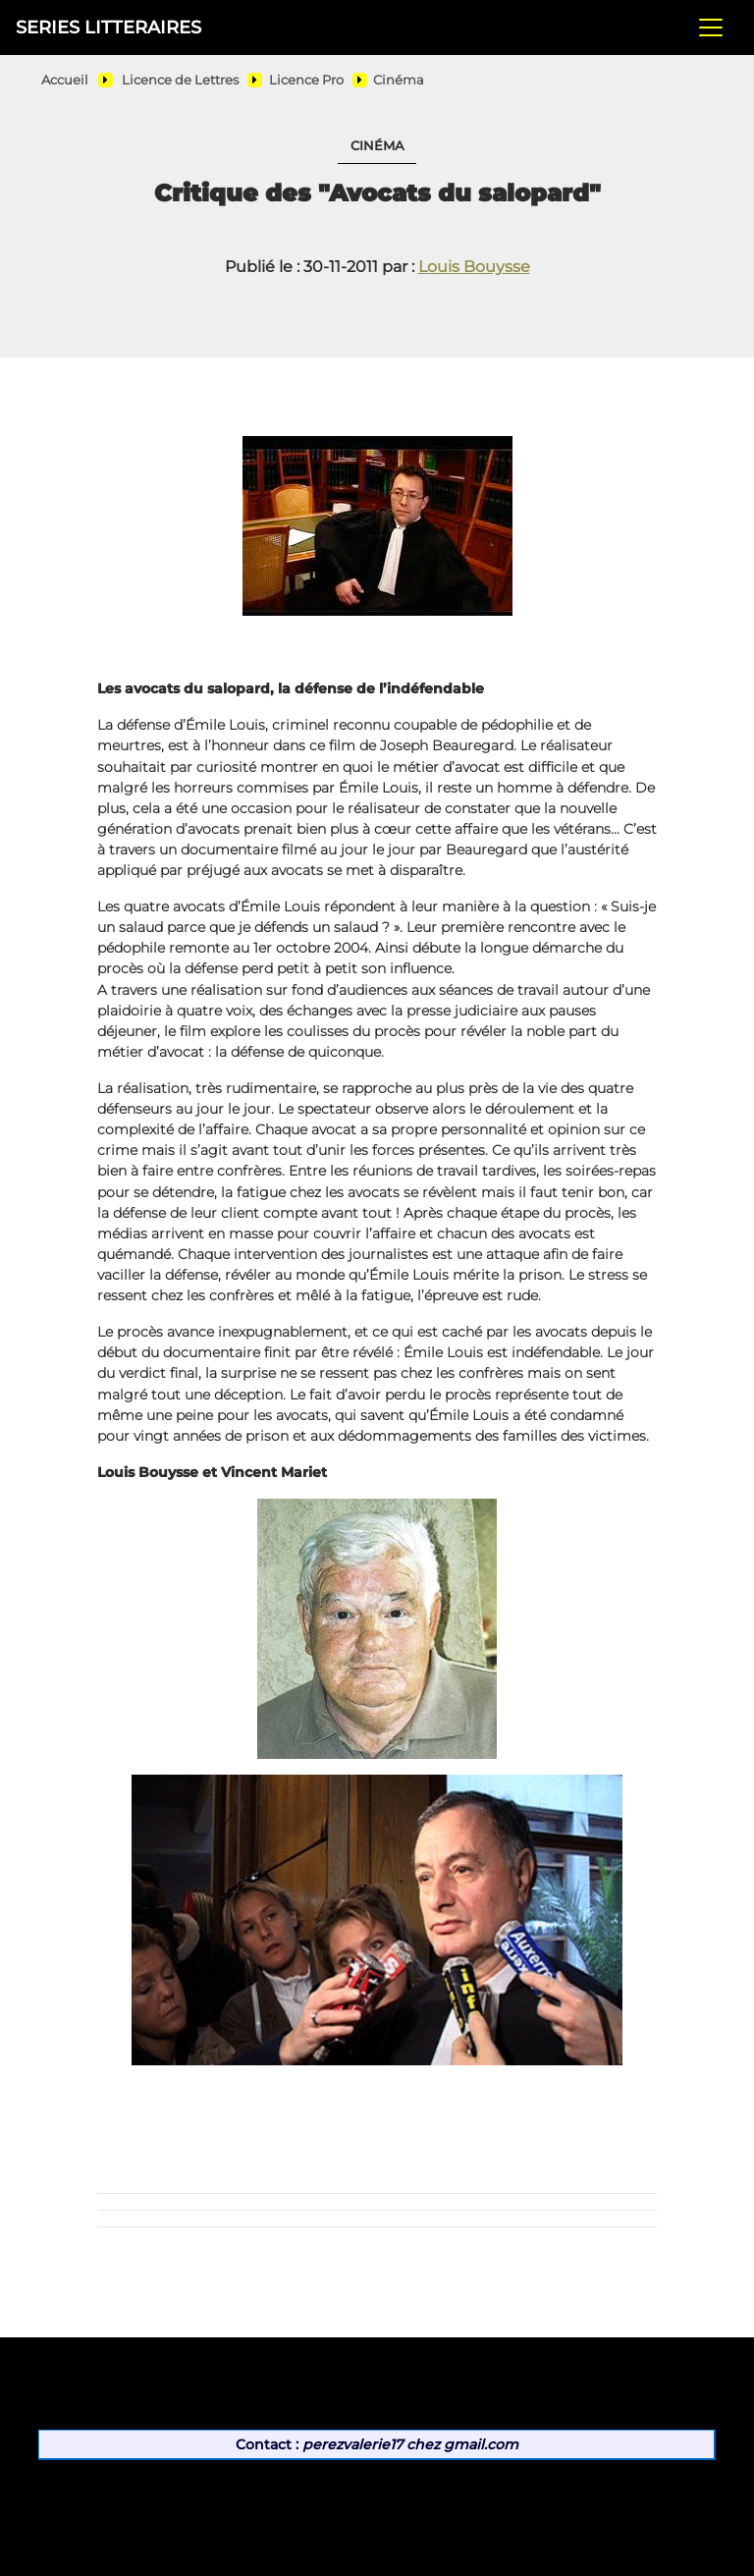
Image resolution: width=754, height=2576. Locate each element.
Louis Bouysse (474, 266)
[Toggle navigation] (710, 27)
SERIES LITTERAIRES (108, 27)
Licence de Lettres (180, 80)
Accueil (64, 80)
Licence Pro (306, 80)
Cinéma (398, 80)
